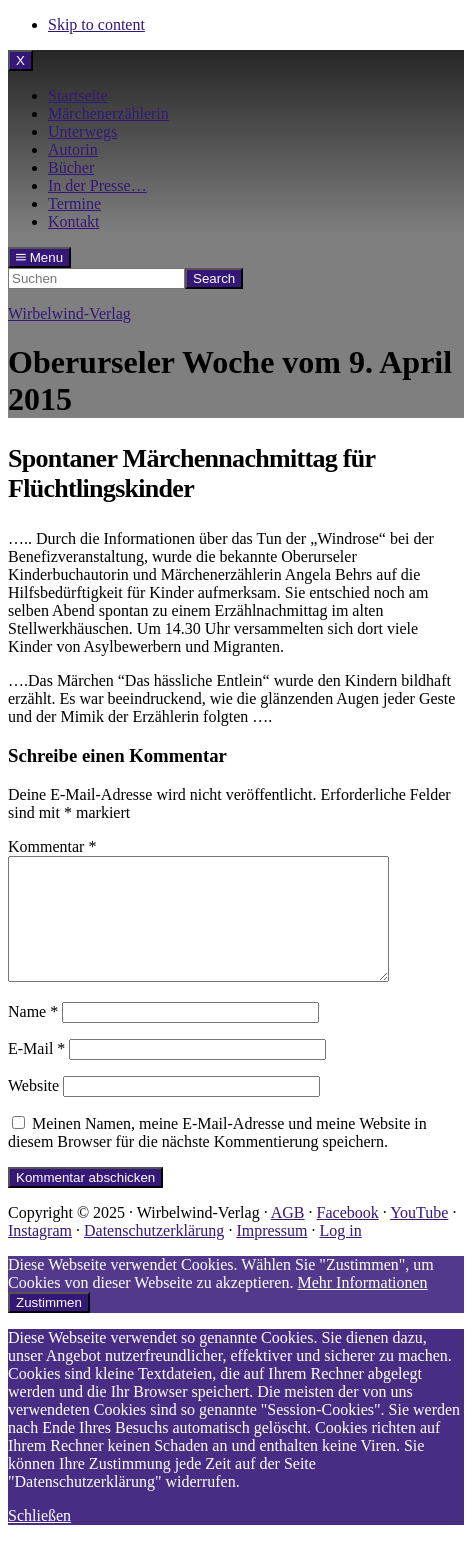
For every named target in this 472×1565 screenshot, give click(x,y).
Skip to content (96, 24)
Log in (340, 1254)
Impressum (271, 1254)
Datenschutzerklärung (154, 1254)
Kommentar (52, 846)
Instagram (40, 1254)
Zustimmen (49, 1326)
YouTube (419, 1236)
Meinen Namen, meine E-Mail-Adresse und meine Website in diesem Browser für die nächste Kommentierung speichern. (217, 1156)
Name (33, 1035)
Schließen (39, 1539)
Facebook (348, 1236)
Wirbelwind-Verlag (69, 313)
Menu (39, 257)
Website (33, 1109)
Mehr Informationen (362, 1306)
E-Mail (36, 1072)
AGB (288, 1236)
